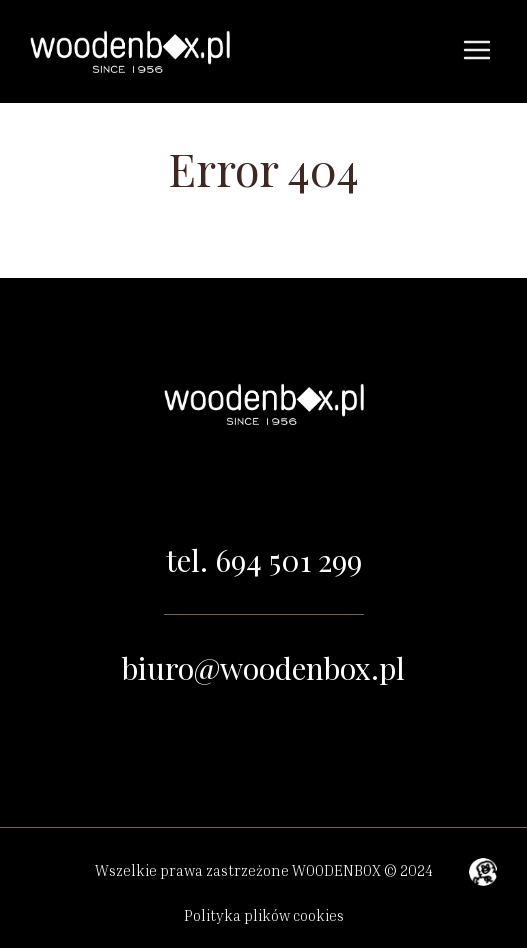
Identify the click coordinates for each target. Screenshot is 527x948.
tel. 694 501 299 (264, 560)
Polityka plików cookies (264, 915)
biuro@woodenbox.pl (263, 668)
